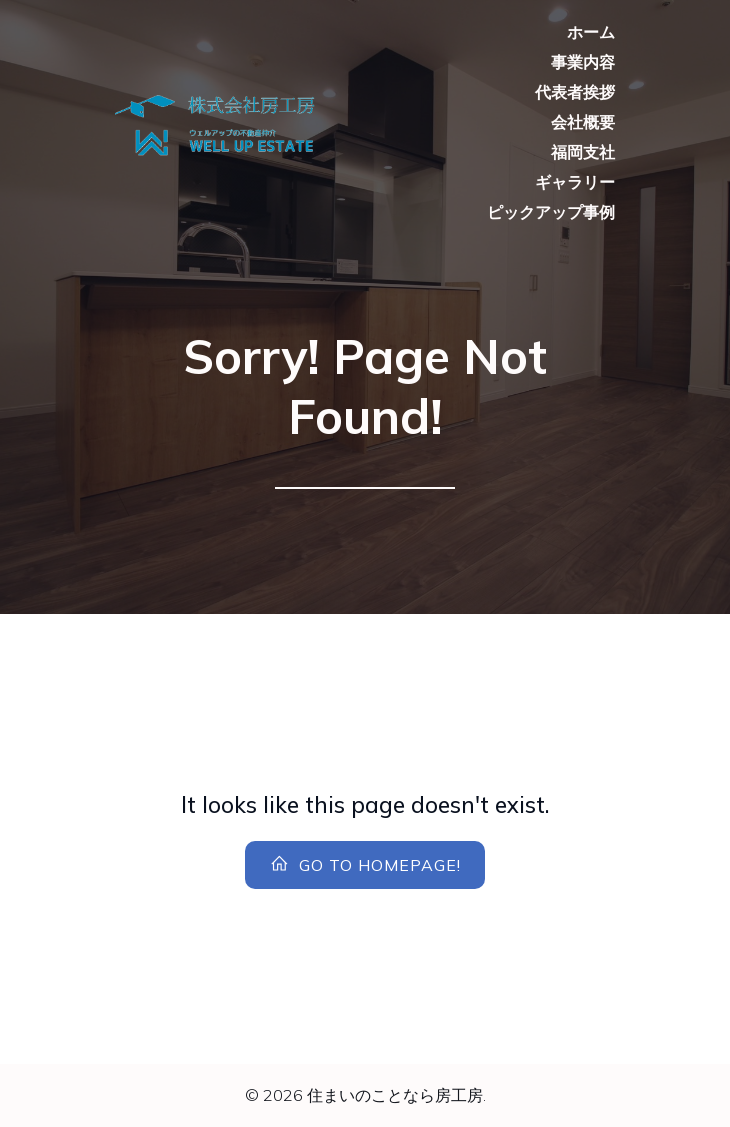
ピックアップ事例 (551, 212)
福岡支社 (583, 152)
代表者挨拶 (575, 92)
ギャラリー (575, 182)
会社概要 (583, 122)
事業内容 (583, 62)
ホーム (591, 32)
